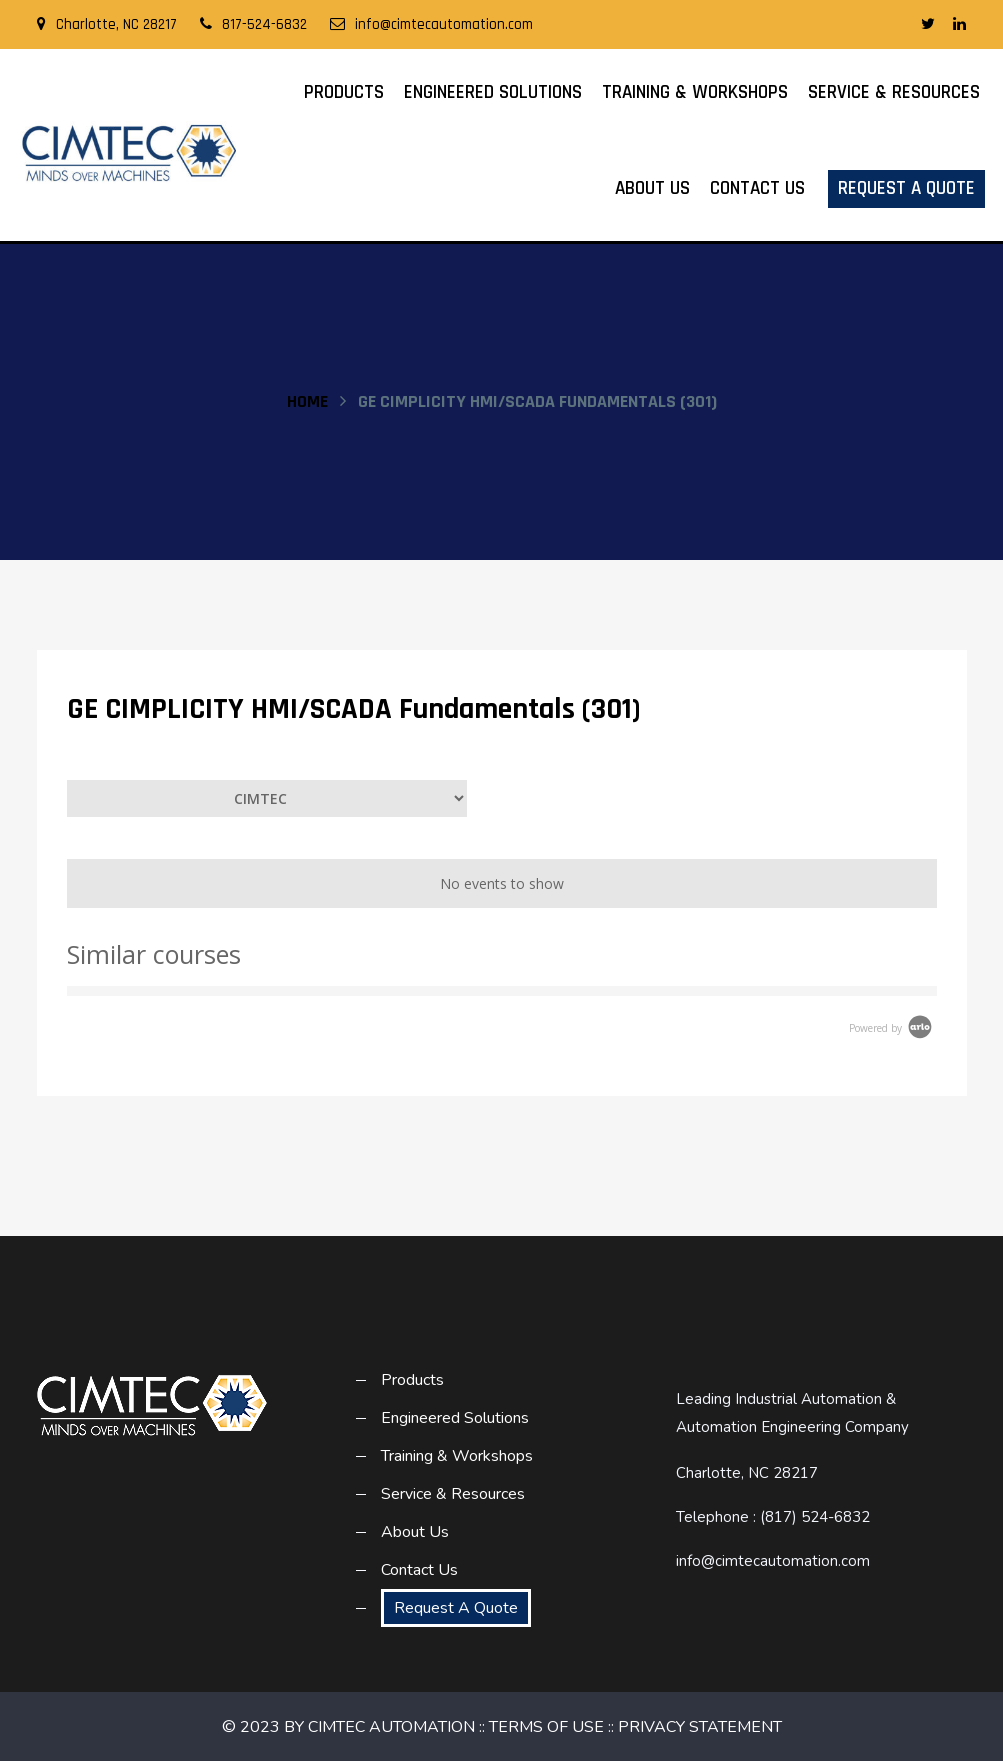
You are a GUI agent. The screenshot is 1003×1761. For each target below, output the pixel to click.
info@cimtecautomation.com (431, 24)
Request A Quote (906, 188)
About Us (652, 188)
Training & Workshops (695, 92)
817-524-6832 (253, 24)
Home (307, 401)
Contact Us (757, 188)
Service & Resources (894, 92)
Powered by (892, 1028)
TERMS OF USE (546, 1727)
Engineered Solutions (493, 92)
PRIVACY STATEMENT (700, 1727)
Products (344, 92)
